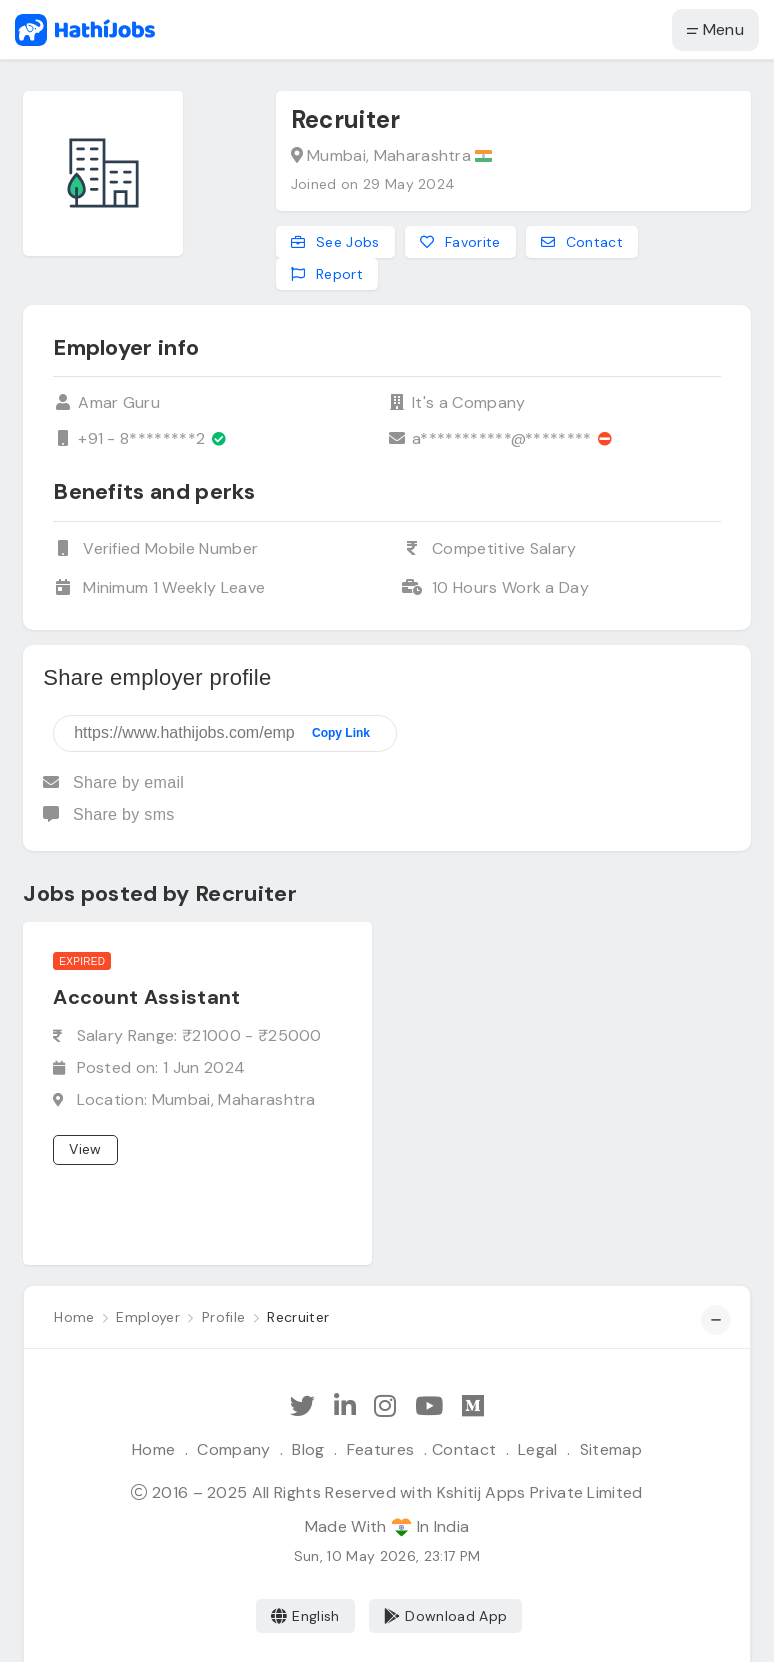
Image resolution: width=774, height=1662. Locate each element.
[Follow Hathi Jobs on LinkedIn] (345, 1406)
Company (233, 1449)
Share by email (113, 782)
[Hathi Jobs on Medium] (473, 1406)
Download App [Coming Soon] (445, 1616)
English (305, 1616)
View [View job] (85, 1149)
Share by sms (108, 814)
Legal (538, 1449)
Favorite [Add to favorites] (460, 242)
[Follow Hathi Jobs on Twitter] (302, 1406)
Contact (464, 1449)
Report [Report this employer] (327, 274)
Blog (308, 1449)
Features (381, 1449)
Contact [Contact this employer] (582, 242)
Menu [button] (715, 29)
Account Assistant (146, 997)
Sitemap (611, 1449)
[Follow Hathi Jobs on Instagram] (385, 1406)
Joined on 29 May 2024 (373, 184)
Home (153, 1449)
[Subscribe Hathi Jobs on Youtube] (429, 1406)
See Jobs (335, 242)
